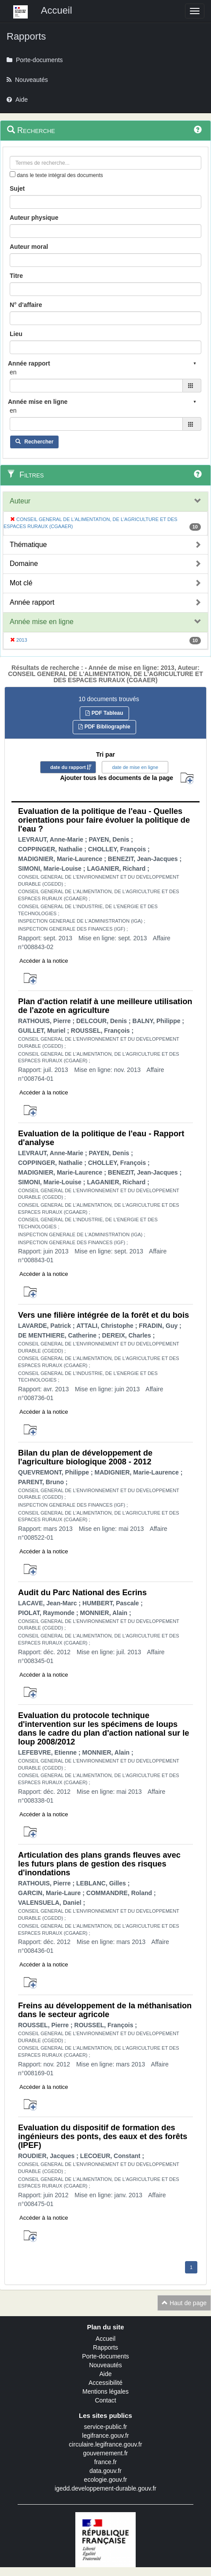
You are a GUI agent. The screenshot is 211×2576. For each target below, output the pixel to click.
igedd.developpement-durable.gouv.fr (105, 2488)
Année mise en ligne (42, 621)
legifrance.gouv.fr (105, 2435)
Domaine (24, 563)
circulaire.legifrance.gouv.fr (105, 2444)
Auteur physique (34, 217)
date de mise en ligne (135, 767)
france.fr (105, 2461)
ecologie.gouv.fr (105, 2479)
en (13, 372)
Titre (16, 275)
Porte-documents (105, 2356)
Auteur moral (29, 246)
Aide (105, 2373)
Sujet (17, 188)
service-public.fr (105, 2426)
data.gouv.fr (105, 2470)
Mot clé (21, 583)
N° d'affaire (26, 304)
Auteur (20, 501)
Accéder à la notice (43, 960)
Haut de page (184, 2302)
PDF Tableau (104, 713)
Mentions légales (105, 2391)
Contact (105, 2400)
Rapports (105, 2347)
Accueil (105, 2338)
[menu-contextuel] (12, 174)
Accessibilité (105, 2382)
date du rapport (68, 767)
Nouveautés (105, 2365)
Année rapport (32, 602)
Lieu (16, 333)
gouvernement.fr (105, 2453)
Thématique (28, 544)
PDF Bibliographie (104, 727)
